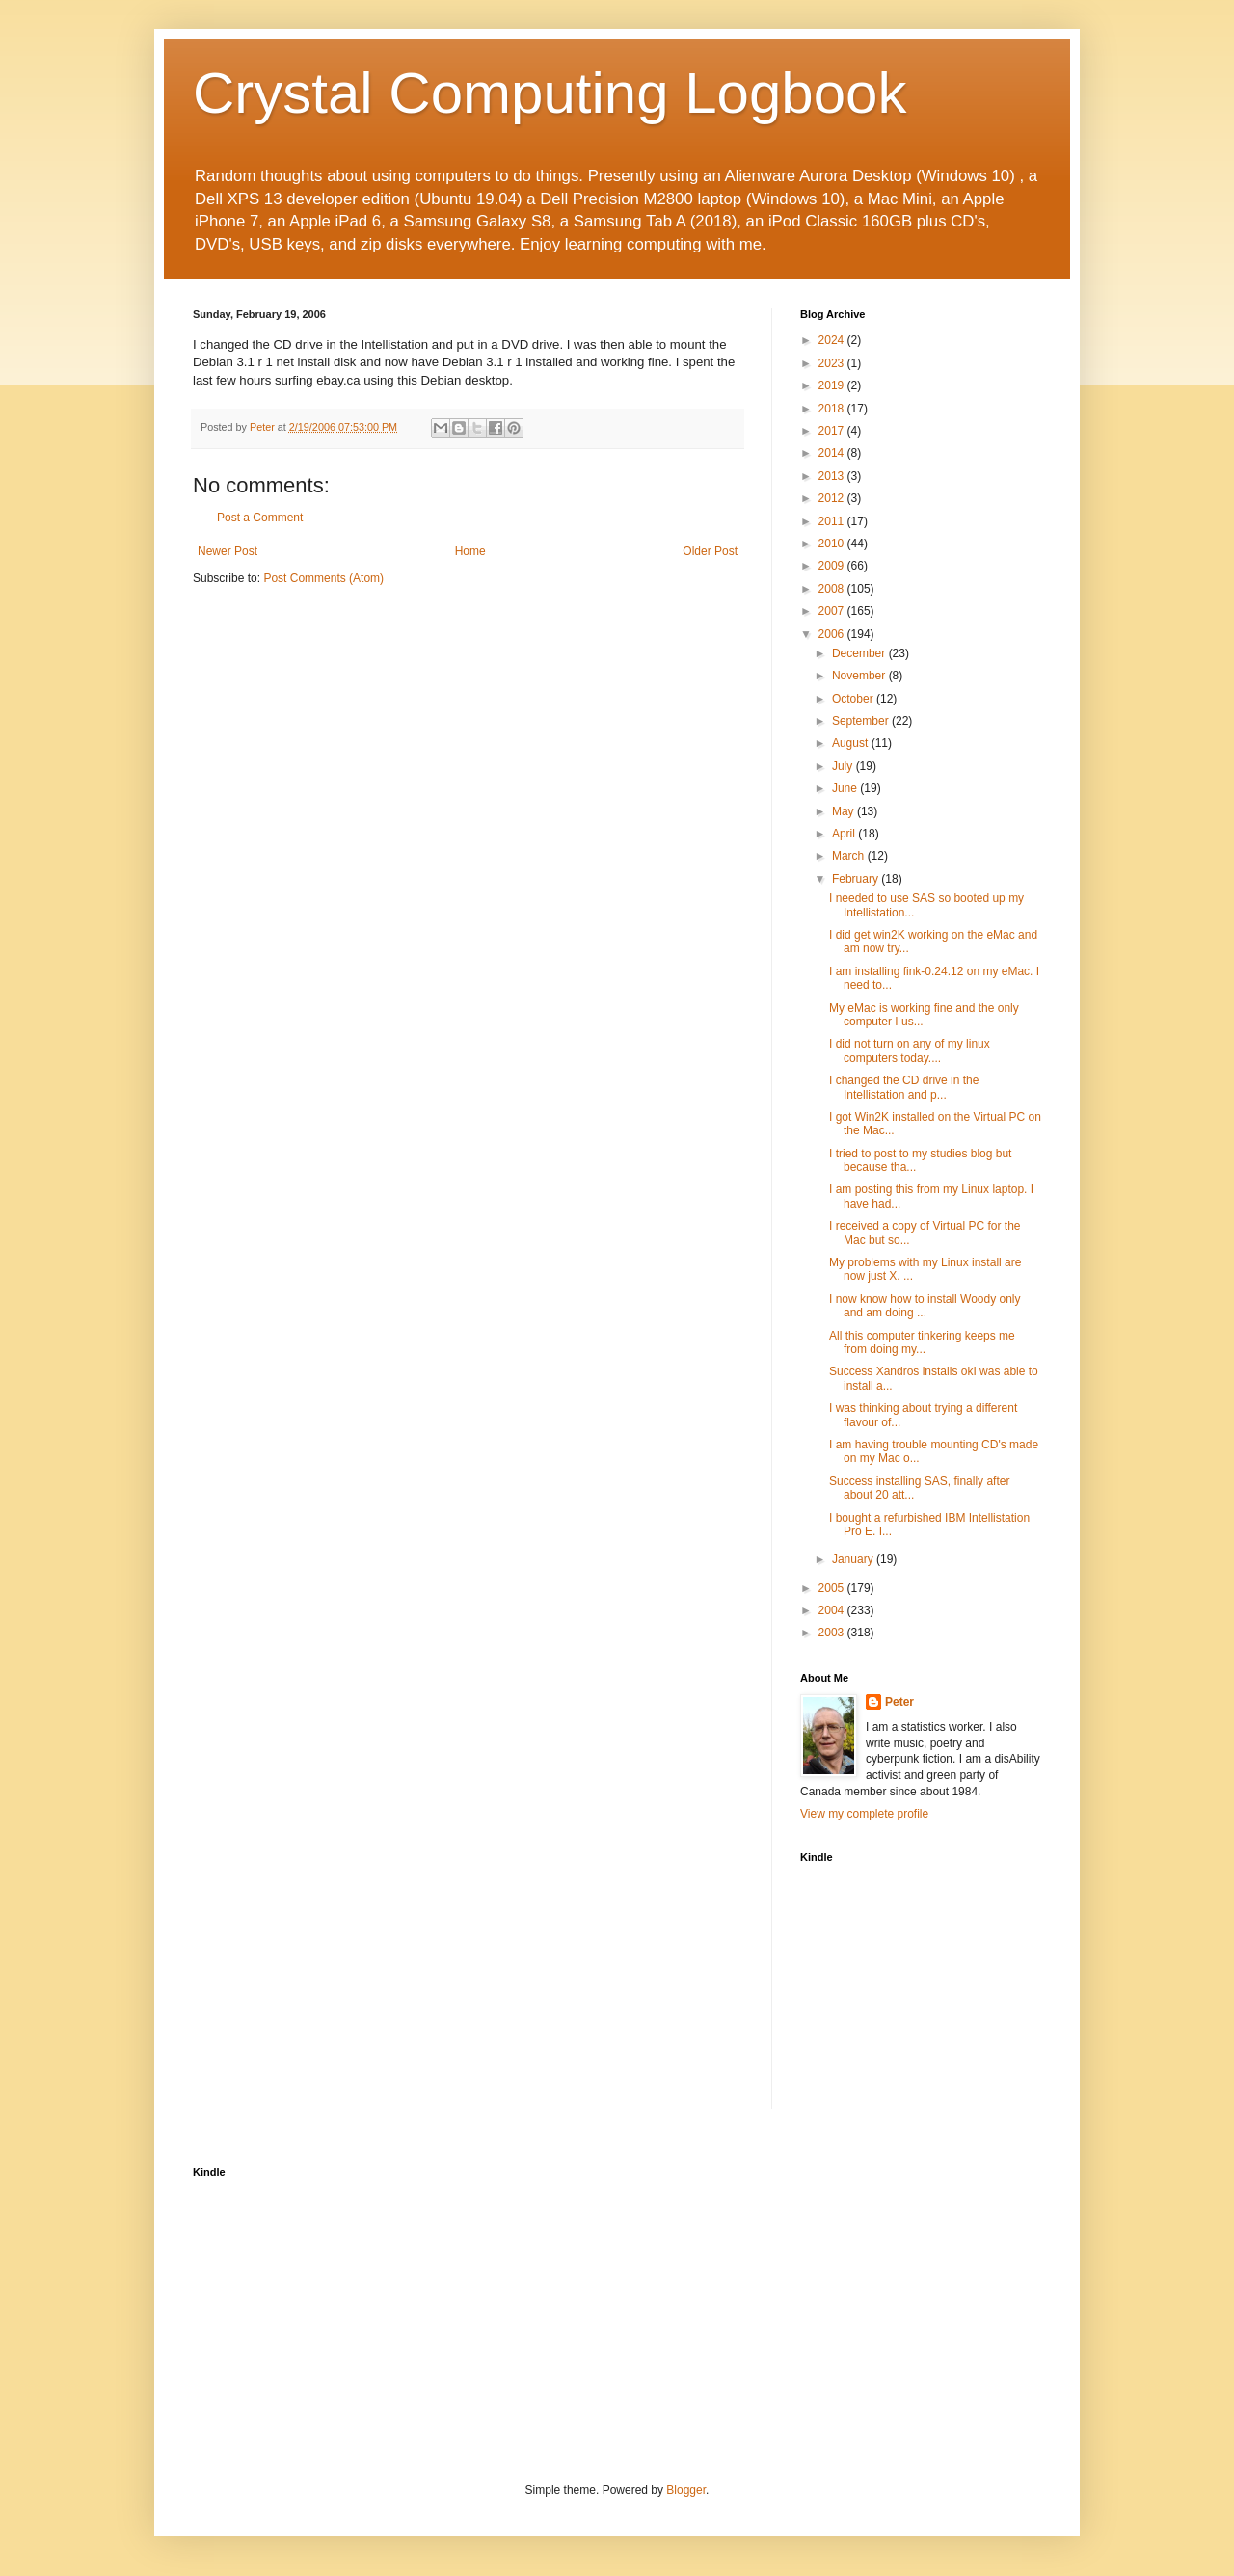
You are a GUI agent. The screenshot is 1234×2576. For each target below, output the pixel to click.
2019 (832, 385)
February (856, 879)
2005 (832, 1588)
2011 (832, 521)
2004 (832, 1610)
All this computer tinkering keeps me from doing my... (922, 1342)
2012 (832, 498)
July (844, 766)
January (854, 1559)
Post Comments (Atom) (323, 578)
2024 (832, 340)
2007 (832, 611)
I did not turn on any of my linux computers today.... (909, 1050)
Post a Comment (260, 517)
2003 (832, 1632)
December (860, 653)
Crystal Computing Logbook (549, 93)
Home (470, 551)
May (844, 811)
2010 (832, 543)
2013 (832, 476)
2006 (832, 634)
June (846, 788)
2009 (832, 565)
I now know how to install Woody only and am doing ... (925, 1305)
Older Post (710, 551)
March (850, 856)
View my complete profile (864, 1813)
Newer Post (227, 551)
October (854, 698)
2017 (832, 431)
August (852, 743)
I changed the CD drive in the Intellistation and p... (904, 1087)
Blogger (686, 2490)
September (862, 721)
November (860, 675)
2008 (832, 589)
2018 (832, 408)
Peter (899, 1702)
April (845, 833)
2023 (832, 363)
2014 (832, 453)
